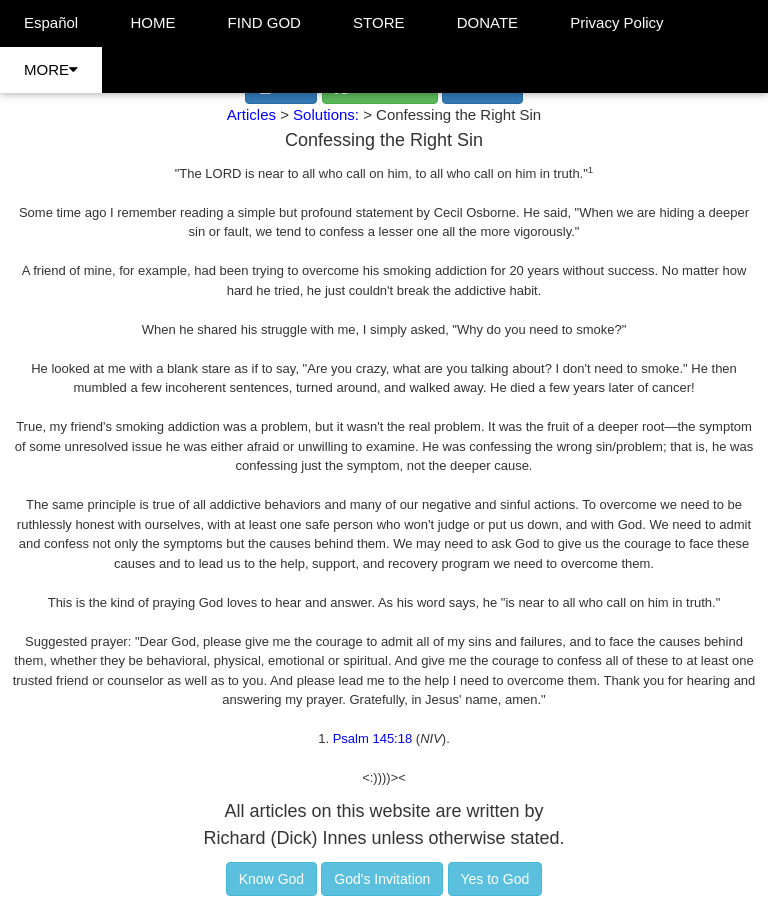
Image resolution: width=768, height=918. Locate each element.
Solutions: (328, 114)
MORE (51, 69)
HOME (152, 22)
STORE (378, 22)
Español (51, 22)
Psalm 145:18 (373, 738)
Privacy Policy (616, 22)
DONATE (487, 22)
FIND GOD (264, 22)
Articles (251, 114)
